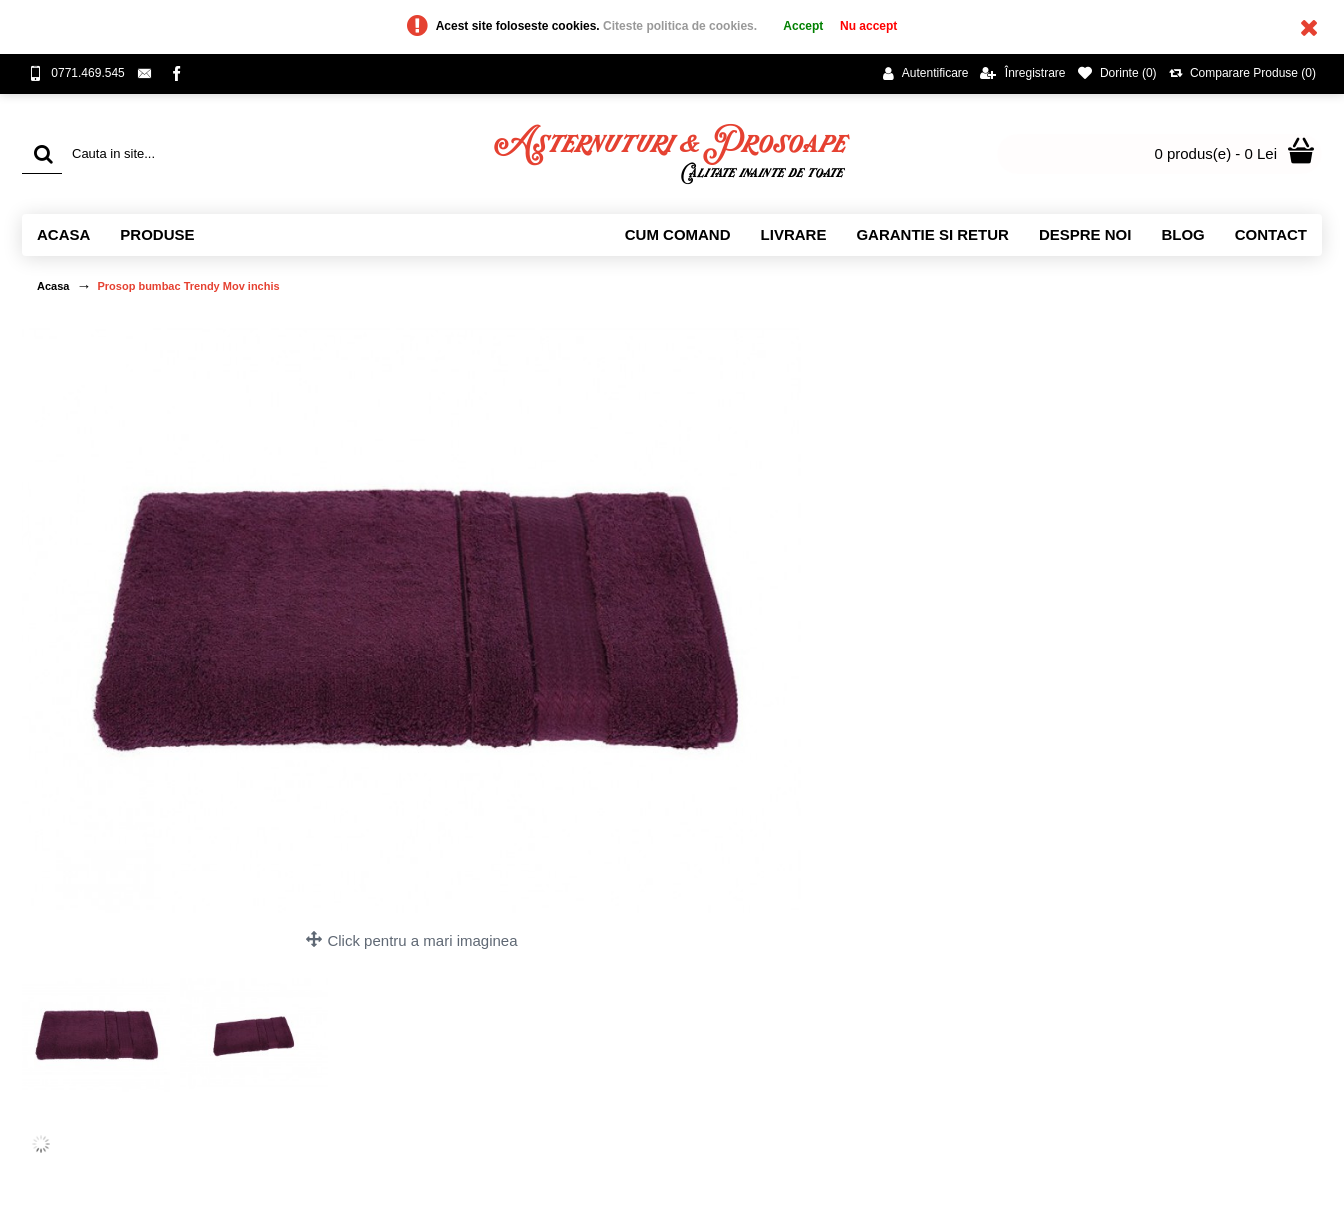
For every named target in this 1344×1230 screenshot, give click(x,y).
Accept (803, 26)
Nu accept (868, 26)
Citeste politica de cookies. (681, 26)
